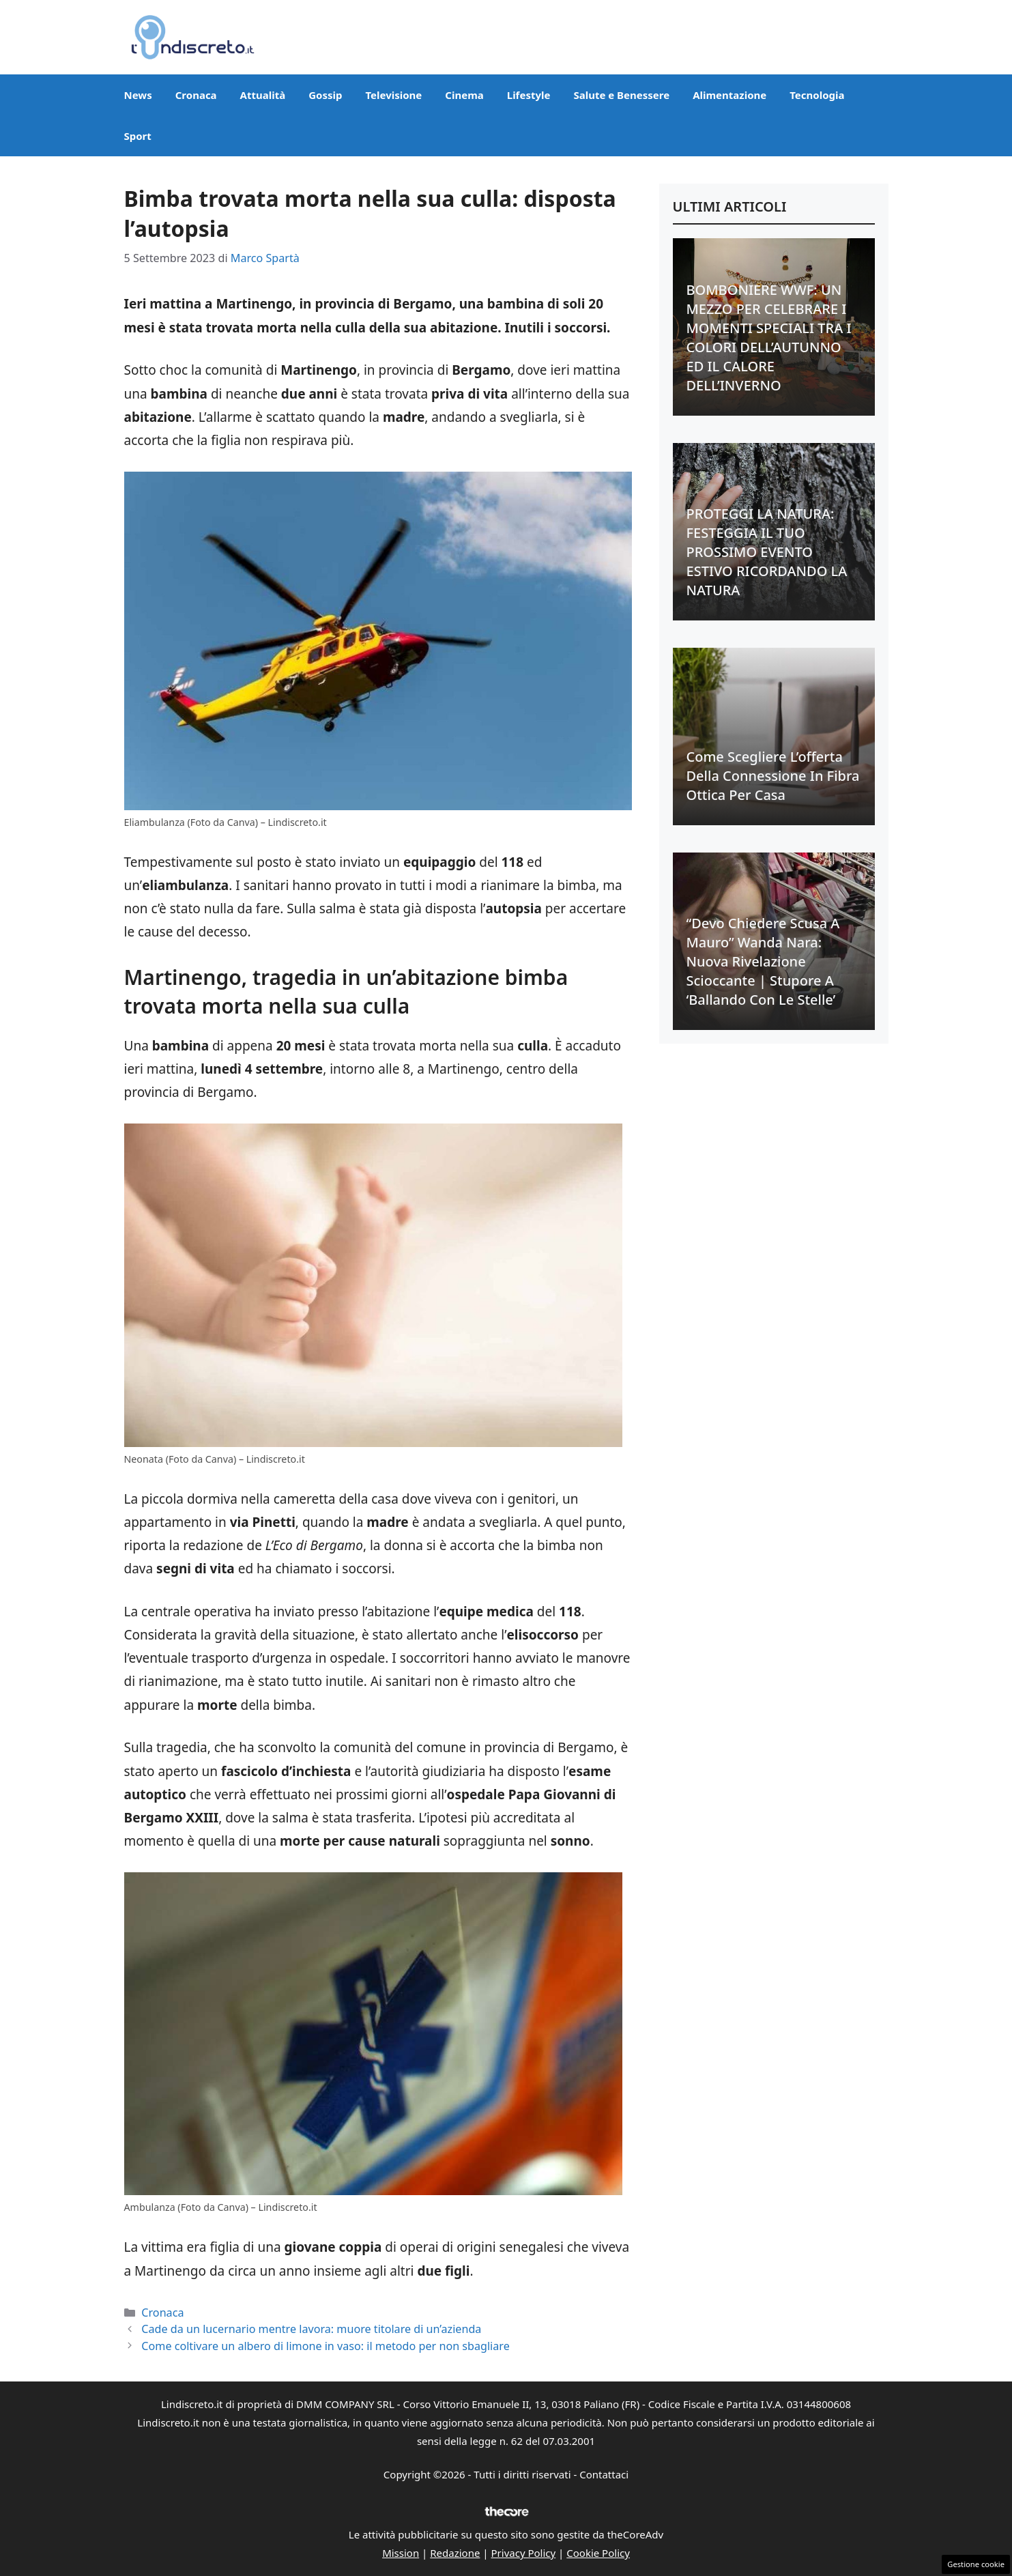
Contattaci (603, 2474)
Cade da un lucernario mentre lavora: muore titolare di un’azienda (311, 2328)
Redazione (455, 2553)
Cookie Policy (598, 2553)
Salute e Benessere (621, 95)
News (138, 95)
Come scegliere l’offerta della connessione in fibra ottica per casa (773, 775)
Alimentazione (729, 95)
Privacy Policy (523, 2553)
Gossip (325, 95)
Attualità (263, 95)
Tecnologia (817, 95)
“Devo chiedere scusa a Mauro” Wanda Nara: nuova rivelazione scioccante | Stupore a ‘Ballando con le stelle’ (763, 961)
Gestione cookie (975, 2564)
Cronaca (196, 95)
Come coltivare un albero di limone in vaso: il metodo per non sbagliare (325, 2345)
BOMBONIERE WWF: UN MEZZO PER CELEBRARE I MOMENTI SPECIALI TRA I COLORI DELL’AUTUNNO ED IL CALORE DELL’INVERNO (769, 338)
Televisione (393, 95)
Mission (400, 2553)
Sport (137, 136)
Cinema (464, 95)
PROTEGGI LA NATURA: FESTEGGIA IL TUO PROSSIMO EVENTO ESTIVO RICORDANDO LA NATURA (767, 551)
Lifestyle (529, 95)
